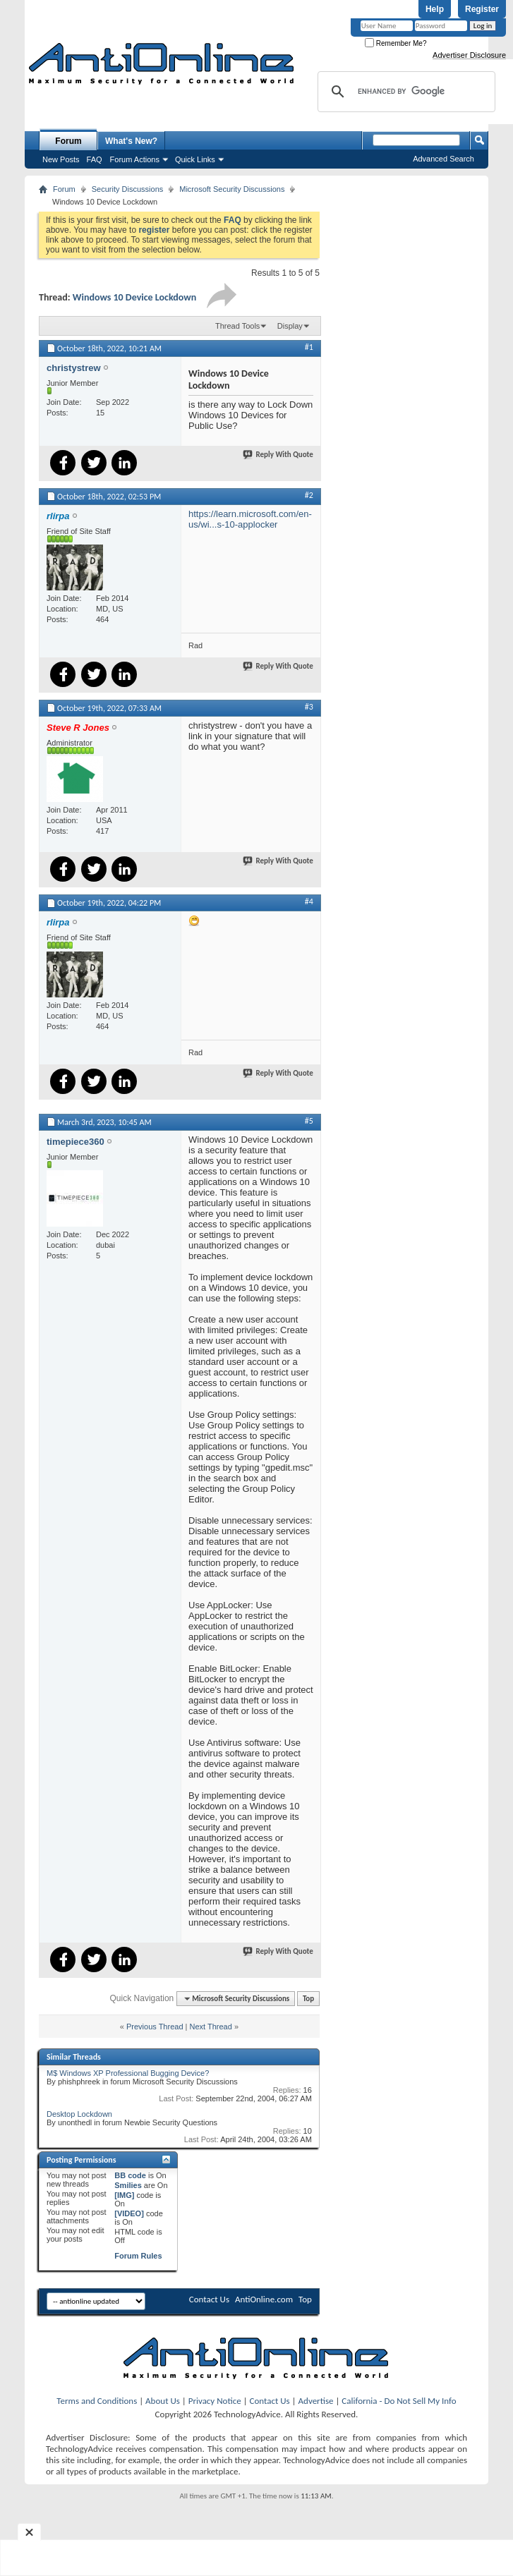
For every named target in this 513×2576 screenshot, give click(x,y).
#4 (309, 901)
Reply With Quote (278, 454)
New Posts (61, 159)
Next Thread (211, 2026)
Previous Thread (154, 2026)
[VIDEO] (129, 2213)
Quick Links (195, 159)
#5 (309, 1121)
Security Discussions (127, 189)
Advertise (316, 2400)
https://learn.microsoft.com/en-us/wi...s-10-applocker (250, 519)
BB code (130, 2175)
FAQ (94, 159)
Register (482, 9)
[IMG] (124, 2195)
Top (308, 1998)
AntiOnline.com (264, 2299)
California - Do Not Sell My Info (399, 2400)
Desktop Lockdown (79, 2114)
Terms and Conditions (96, 2400)
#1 (309, 347)
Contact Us (209, 2299)
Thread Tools (237, 326)
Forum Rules (138, 2256)
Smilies (128, 2185)
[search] (404, 91)
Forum (68, 141)
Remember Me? (395, 43)
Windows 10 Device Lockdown (135, 297)
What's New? (131, 141)
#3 (309, 707)
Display (290, 326)
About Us (162, 2400)
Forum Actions (134, 159)
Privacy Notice (214, 2400)
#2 (309, 495)
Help (435, 9)
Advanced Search (443, 158)
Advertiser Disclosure (469, 55)
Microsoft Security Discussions (231, 189)
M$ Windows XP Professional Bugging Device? (128, 2073)
